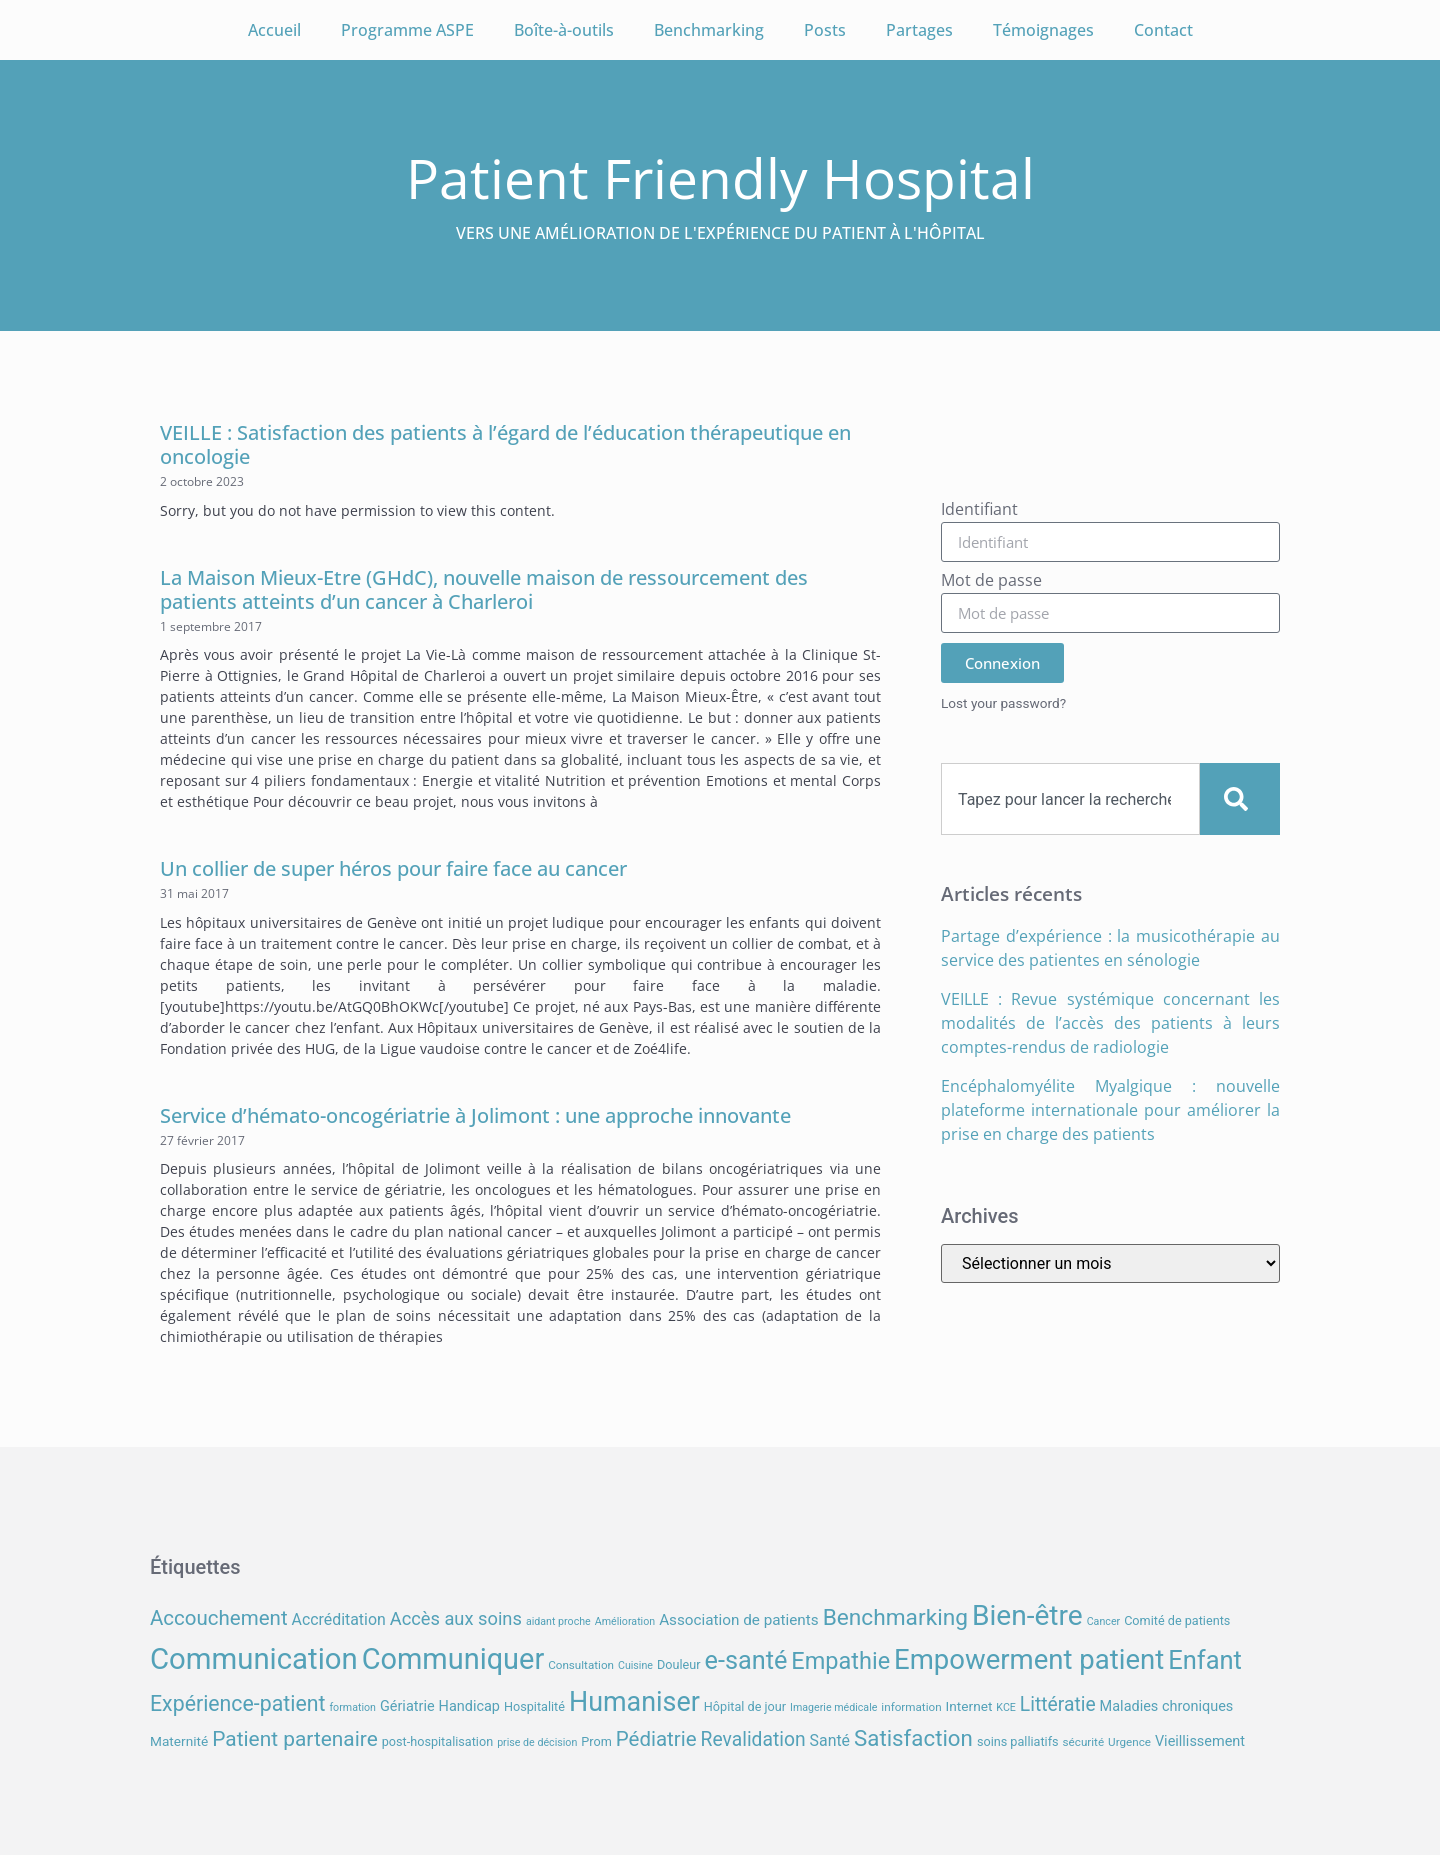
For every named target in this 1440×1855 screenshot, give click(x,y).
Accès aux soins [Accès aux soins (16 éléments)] (456, 1618)
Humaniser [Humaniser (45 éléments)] (634, 1702)
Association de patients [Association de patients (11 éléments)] (739, 1620)
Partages (919, 30)
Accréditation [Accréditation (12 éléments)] (339, 1619)
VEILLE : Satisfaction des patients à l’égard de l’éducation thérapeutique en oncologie (505, 444)
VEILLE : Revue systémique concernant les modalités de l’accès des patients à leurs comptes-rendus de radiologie (1110, 1023)
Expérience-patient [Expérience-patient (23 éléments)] (237, 1703)
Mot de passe (991, 581)
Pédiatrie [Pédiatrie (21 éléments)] (656, 1739)
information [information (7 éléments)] (911, 1707)
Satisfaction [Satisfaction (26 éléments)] (913, 1738)
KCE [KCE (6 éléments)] (1006, 1707)
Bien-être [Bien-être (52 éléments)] (1027, 1615)
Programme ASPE (407, 30)
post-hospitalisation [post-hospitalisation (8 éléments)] (437, 1741)
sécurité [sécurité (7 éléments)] (1084, 1742)
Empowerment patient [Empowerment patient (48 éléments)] (1029, 1659)
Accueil (274, 30)
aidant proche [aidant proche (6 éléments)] (558, 1621)
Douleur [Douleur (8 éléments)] (679, 1664)
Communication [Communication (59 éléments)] (254, 1659)
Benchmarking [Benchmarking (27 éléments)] (895, 1617)
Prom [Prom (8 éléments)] (596, 1741)
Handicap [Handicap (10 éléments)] (469, 1706)
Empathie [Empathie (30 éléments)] (840, 1661)
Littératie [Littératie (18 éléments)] (1058, 1704)
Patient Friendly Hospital (720, 177)
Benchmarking (709, 30)
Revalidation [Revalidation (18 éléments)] (753, 1739)
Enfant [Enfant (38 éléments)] (1205, 1660)
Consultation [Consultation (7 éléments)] (581, 1665)
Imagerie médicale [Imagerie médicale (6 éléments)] (833, 1707)
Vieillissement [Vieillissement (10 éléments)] (1200, 1741)
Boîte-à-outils (564, 30)
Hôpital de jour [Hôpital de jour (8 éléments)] (745, 1706)
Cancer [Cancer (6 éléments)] (1103, 1621)
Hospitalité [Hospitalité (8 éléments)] (534, 1706)
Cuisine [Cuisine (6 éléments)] (635, 1665)
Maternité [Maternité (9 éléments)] (179, 1741)
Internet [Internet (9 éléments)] (969, 1706)
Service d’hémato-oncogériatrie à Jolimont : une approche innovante (475, 1115)
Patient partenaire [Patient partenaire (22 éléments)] (295, 1739)
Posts (825, 30)
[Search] (1240, 799)
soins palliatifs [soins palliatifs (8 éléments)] (1018, 1741)
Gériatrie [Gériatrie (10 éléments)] (407, 1706)
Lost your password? (1003, 703)
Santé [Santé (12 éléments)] (830, 1740)
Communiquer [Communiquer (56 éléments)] (453, 1659)
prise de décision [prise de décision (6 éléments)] (537, 1742)
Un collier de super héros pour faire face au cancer (393, 868)
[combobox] (1070, 799)
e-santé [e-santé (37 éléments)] (746, 1660)
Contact (1163, 30)
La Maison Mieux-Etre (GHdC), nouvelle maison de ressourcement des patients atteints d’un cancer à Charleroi (484, 589)
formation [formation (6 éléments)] (352, 1707)
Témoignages (1043, 30)
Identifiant (979, 510)
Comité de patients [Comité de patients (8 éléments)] (1177, 1620)
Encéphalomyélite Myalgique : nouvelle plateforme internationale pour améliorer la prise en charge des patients (1110, 1110)
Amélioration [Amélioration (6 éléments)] (625, 1621)
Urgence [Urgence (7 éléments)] (1129, 1742)
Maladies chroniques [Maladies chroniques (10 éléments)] (1167, 1706)
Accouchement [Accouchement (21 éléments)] (219, 1618)
